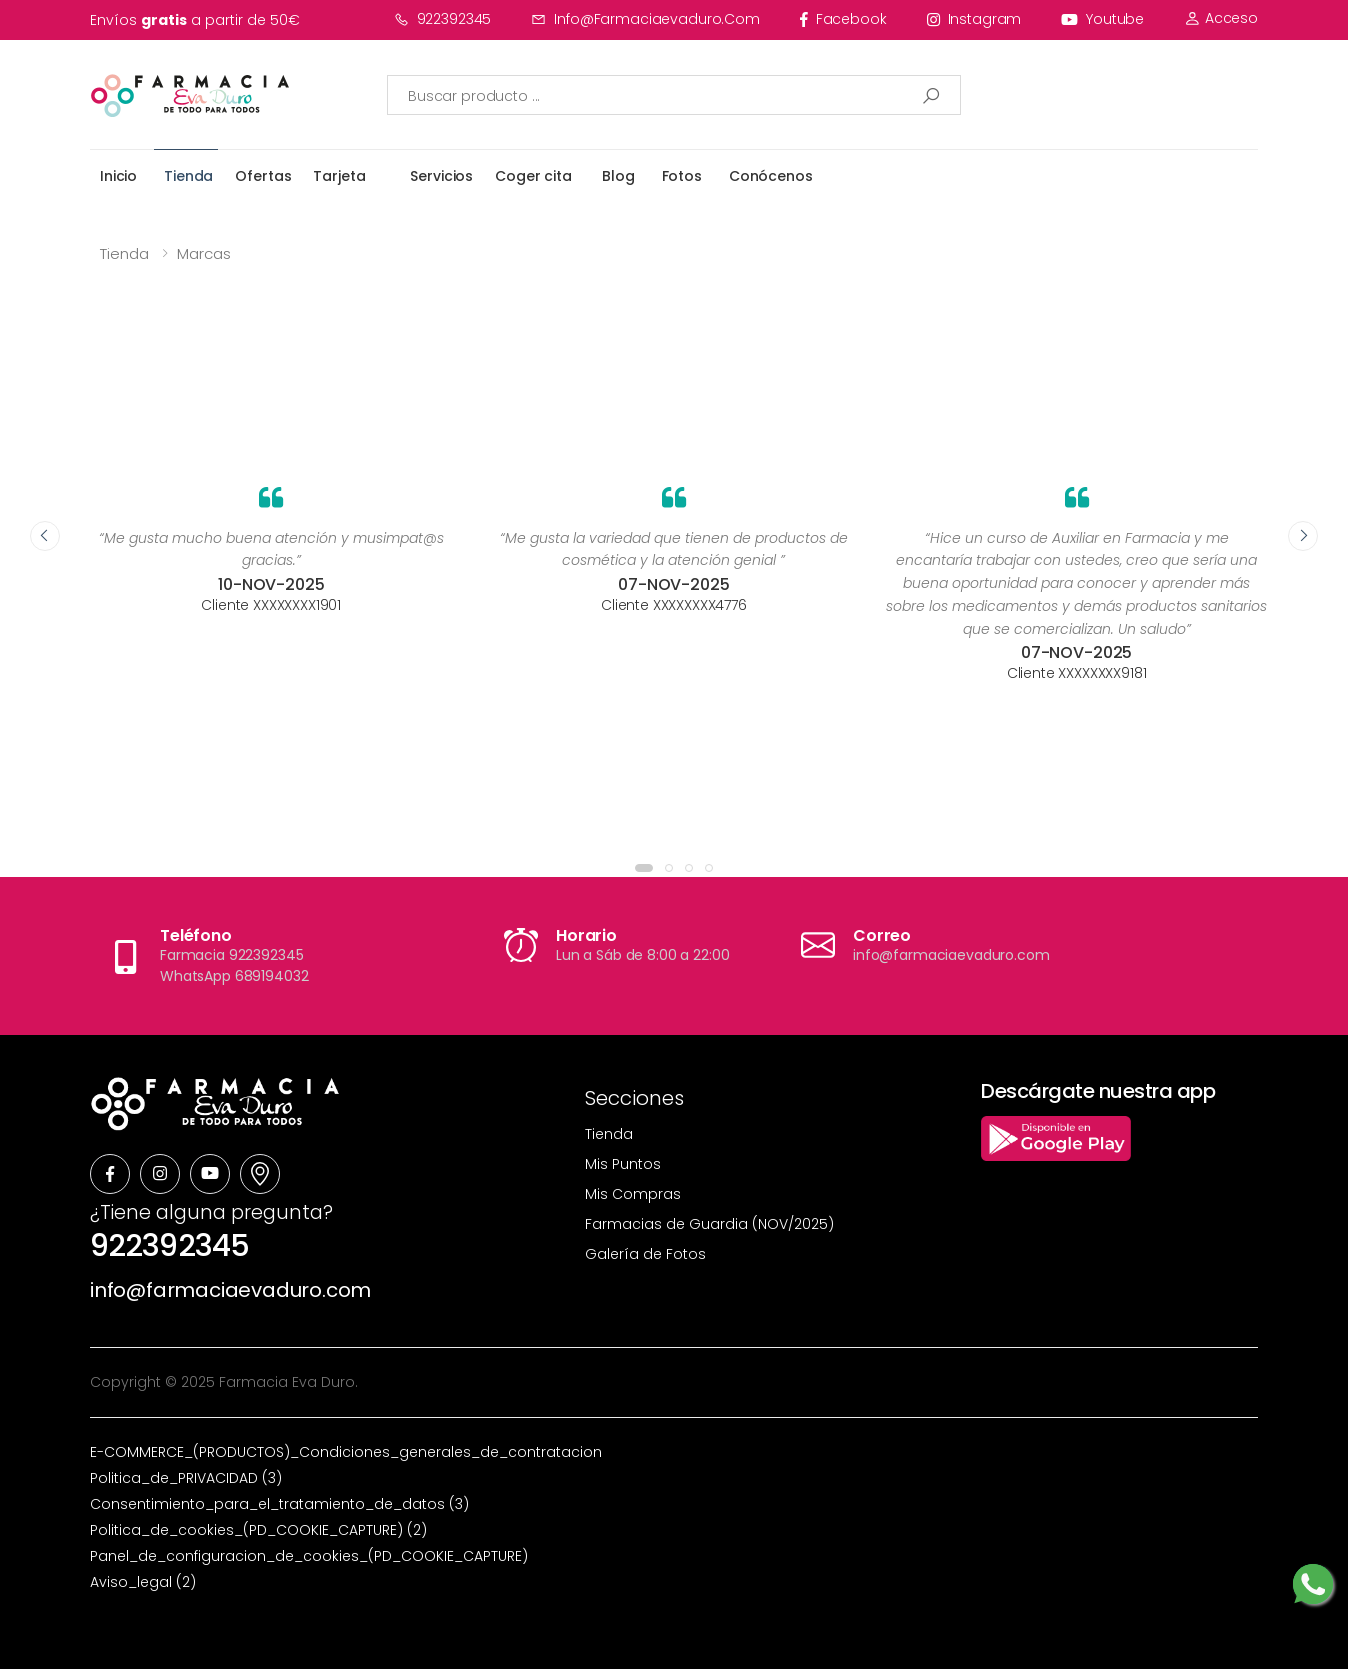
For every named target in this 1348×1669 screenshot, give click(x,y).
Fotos (682, 176)
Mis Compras (633, 1194)
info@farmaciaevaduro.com (645, 19)
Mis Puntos (623, 1164)
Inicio (118, 176)
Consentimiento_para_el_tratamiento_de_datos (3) (279, 1504)
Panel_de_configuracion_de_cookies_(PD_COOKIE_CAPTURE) (309, 1556)
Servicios (441, 176)
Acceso (1221, 18)
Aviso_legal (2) (143, 1582)
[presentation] (45, 536)
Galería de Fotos (645, 1254)
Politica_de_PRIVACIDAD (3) (186, 1478)
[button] (644, 868)
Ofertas (263, 176)
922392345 (443, 19)
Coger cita (533, 176)
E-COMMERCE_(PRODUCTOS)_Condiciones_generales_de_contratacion (346, 1452)
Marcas (204, 253)
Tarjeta (339, 176)
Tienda (188, 176)
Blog (618, 176)
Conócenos (771, 176)
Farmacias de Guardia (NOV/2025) (709, 1224)
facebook (843, 19)
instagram (974, 19)
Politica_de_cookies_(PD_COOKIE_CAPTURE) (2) (258, 1530)
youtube (1102, 19)
